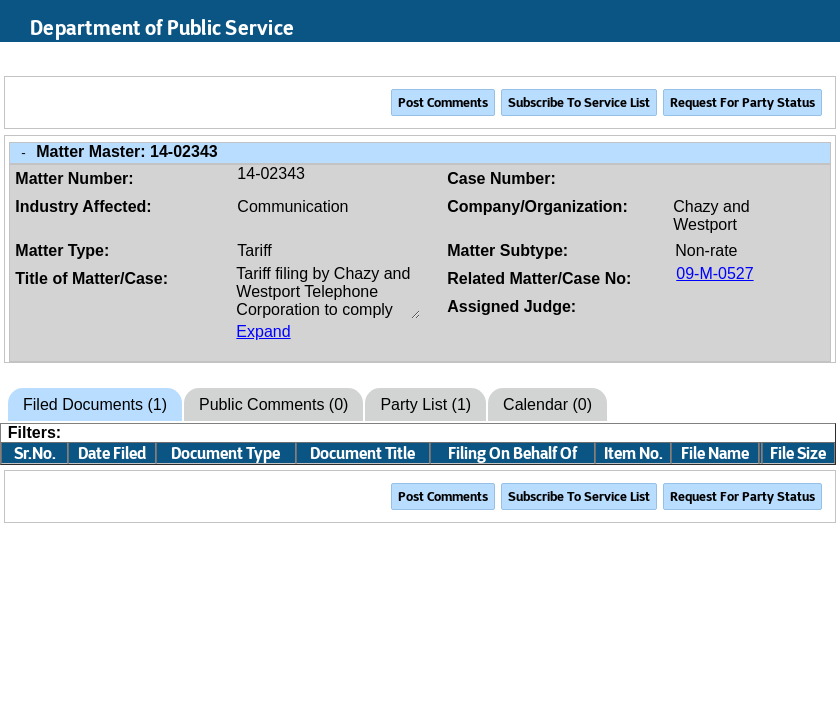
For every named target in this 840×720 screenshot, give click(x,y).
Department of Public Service (162, 28)
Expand (263, 331)
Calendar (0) (547, 404)
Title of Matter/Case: (91, 278)
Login (806, 59)
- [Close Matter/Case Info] (23, 152)
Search (730, 59)
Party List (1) (425, 404)
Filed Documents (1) (95, 404)
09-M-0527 (714, 273)
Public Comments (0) (273, 404)
